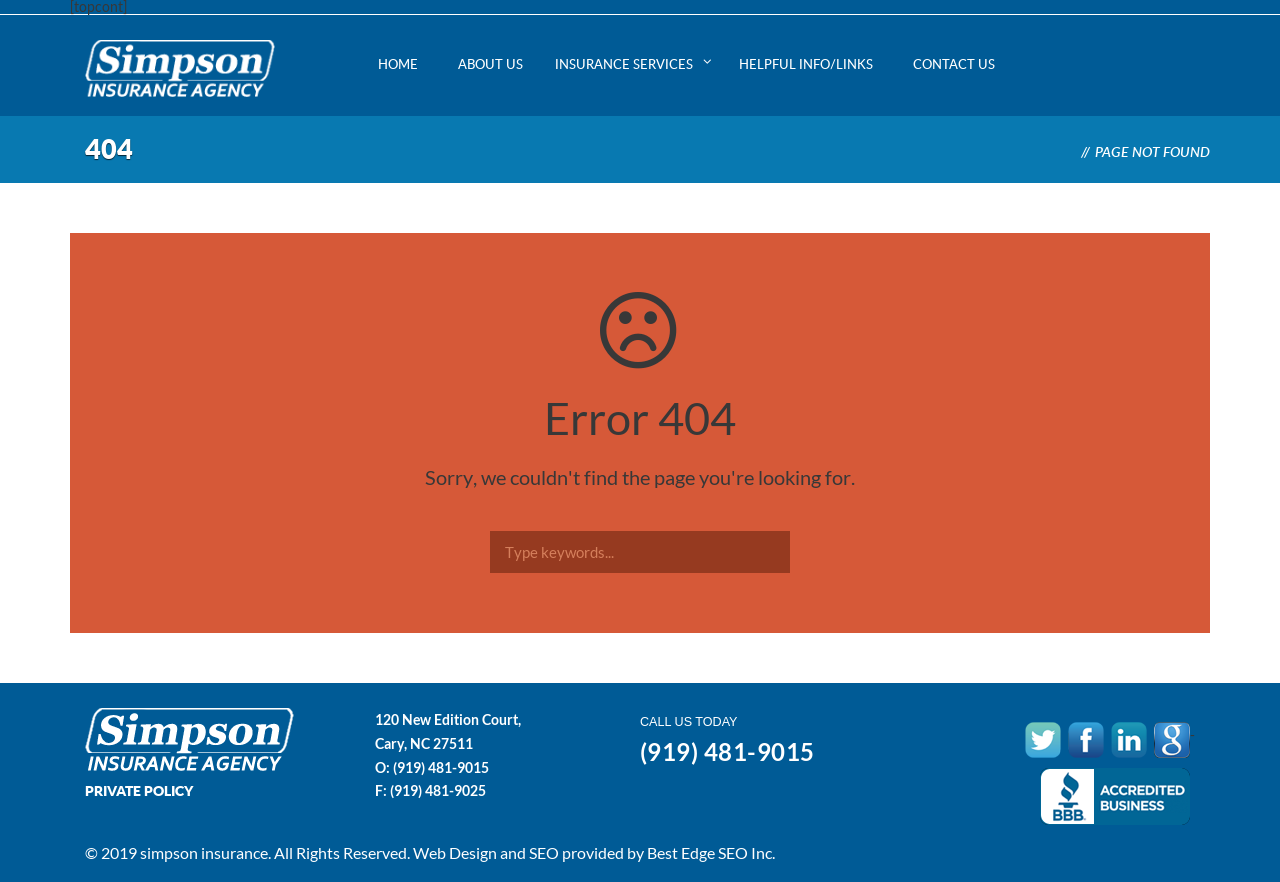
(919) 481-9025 (438, 790)
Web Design (455, 852)
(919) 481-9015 (441, 767)
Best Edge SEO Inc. (711, 852)
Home (398, 64)
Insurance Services (624, 64)
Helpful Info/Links (806, 64)
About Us (490, 64)
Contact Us (954, 64)
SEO (544, 852)
